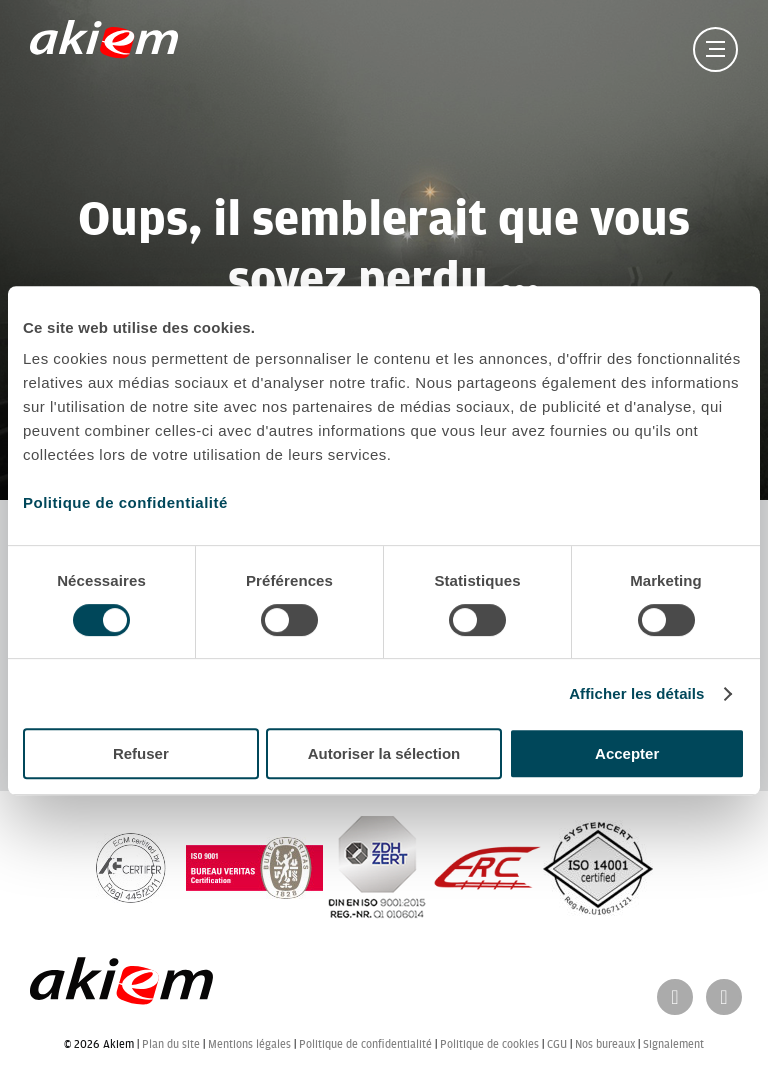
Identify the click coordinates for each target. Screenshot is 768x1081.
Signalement (673, 1044)
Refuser (141, 753)
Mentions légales (249, 1044)
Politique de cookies (489, 1044)
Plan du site (171, 1044)
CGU (557, 1044)
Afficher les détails (636, 693)
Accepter (627, 753)
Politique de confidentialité (125, 502)
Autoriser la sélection (384, 753)
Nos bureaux (605, 1044)
